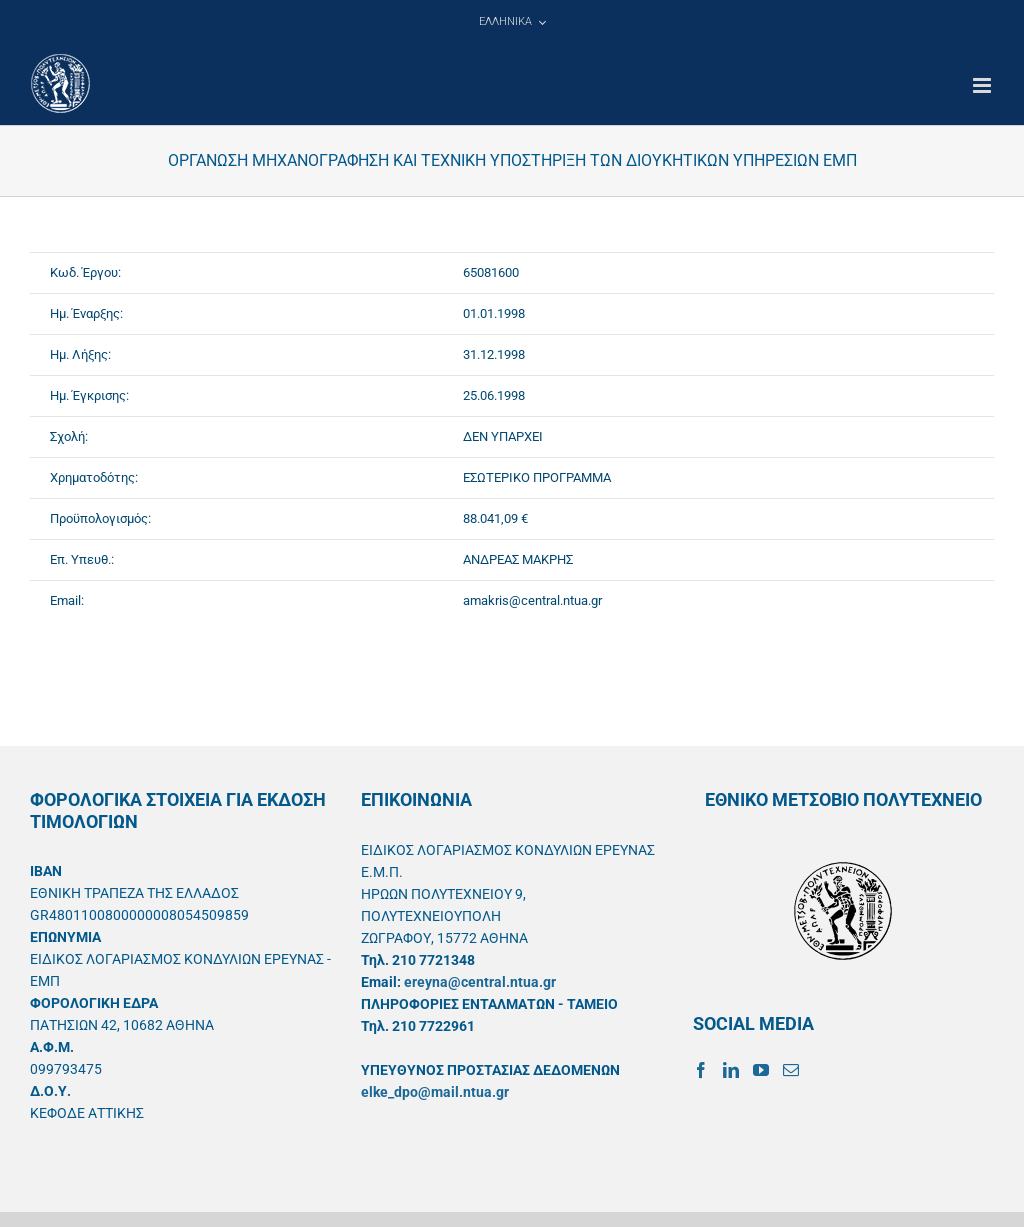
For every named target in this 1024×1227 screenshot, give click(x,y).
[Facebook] (701, 1070)
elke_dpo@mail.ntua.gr (435, 1092)
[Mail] (791, 1070)
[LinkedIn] (731, 1070)
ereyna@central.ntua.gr (480, 982)
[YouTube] (761, 1070)
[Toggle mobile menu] (983, 85)
